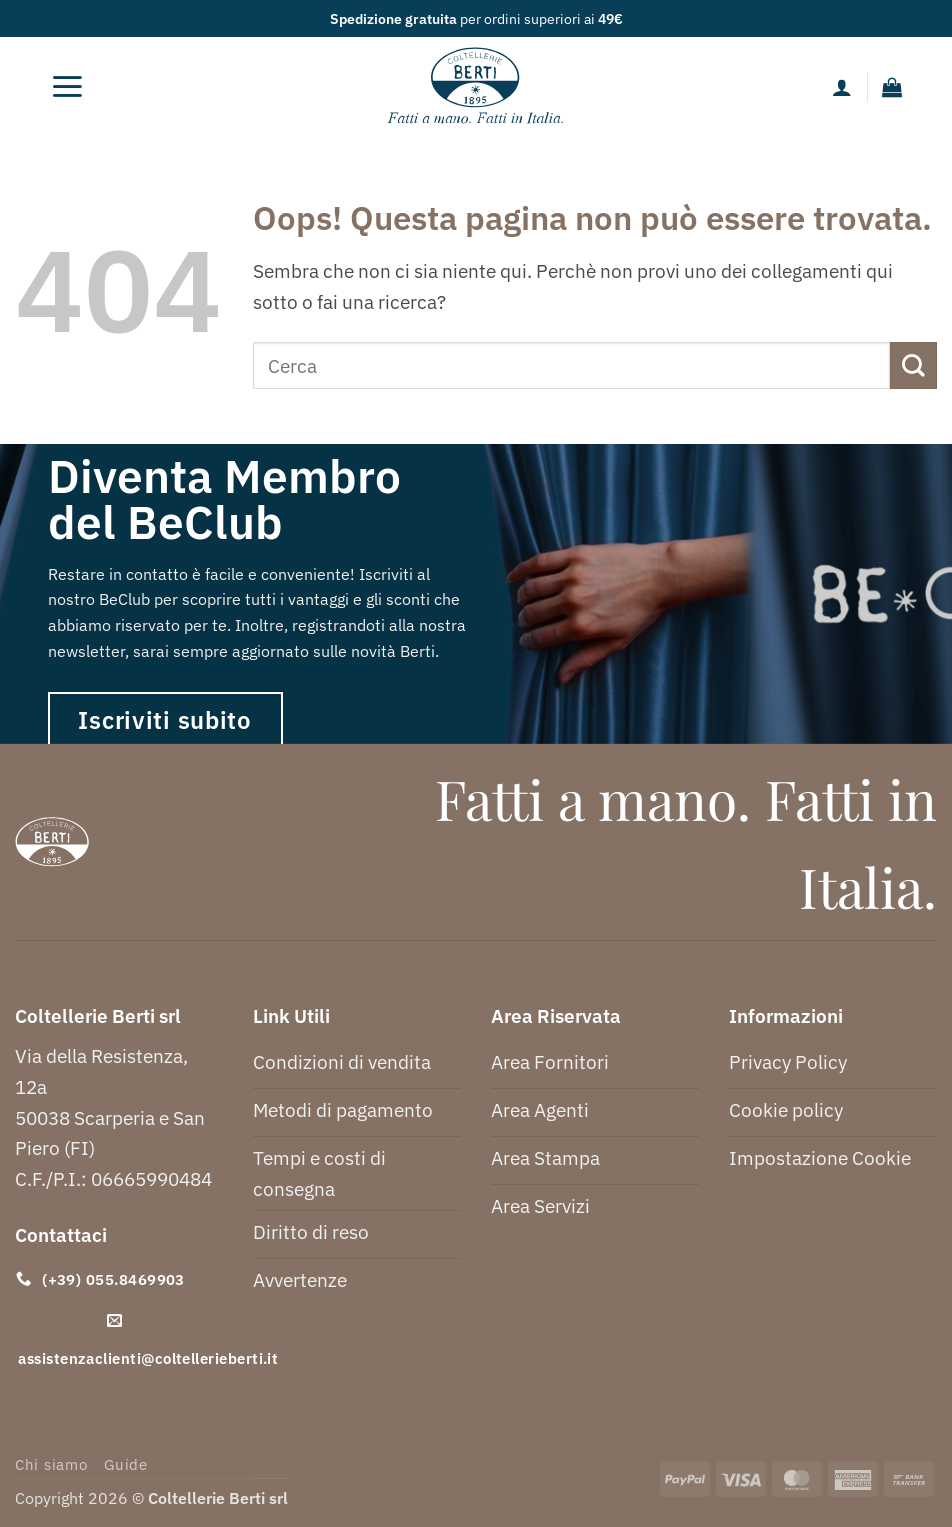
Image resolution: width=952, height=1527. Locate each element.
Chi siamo (51, 1464)
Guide (126, 1464)
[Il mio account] (842, 87)
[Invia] (913, 365)
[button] (68, 87)
